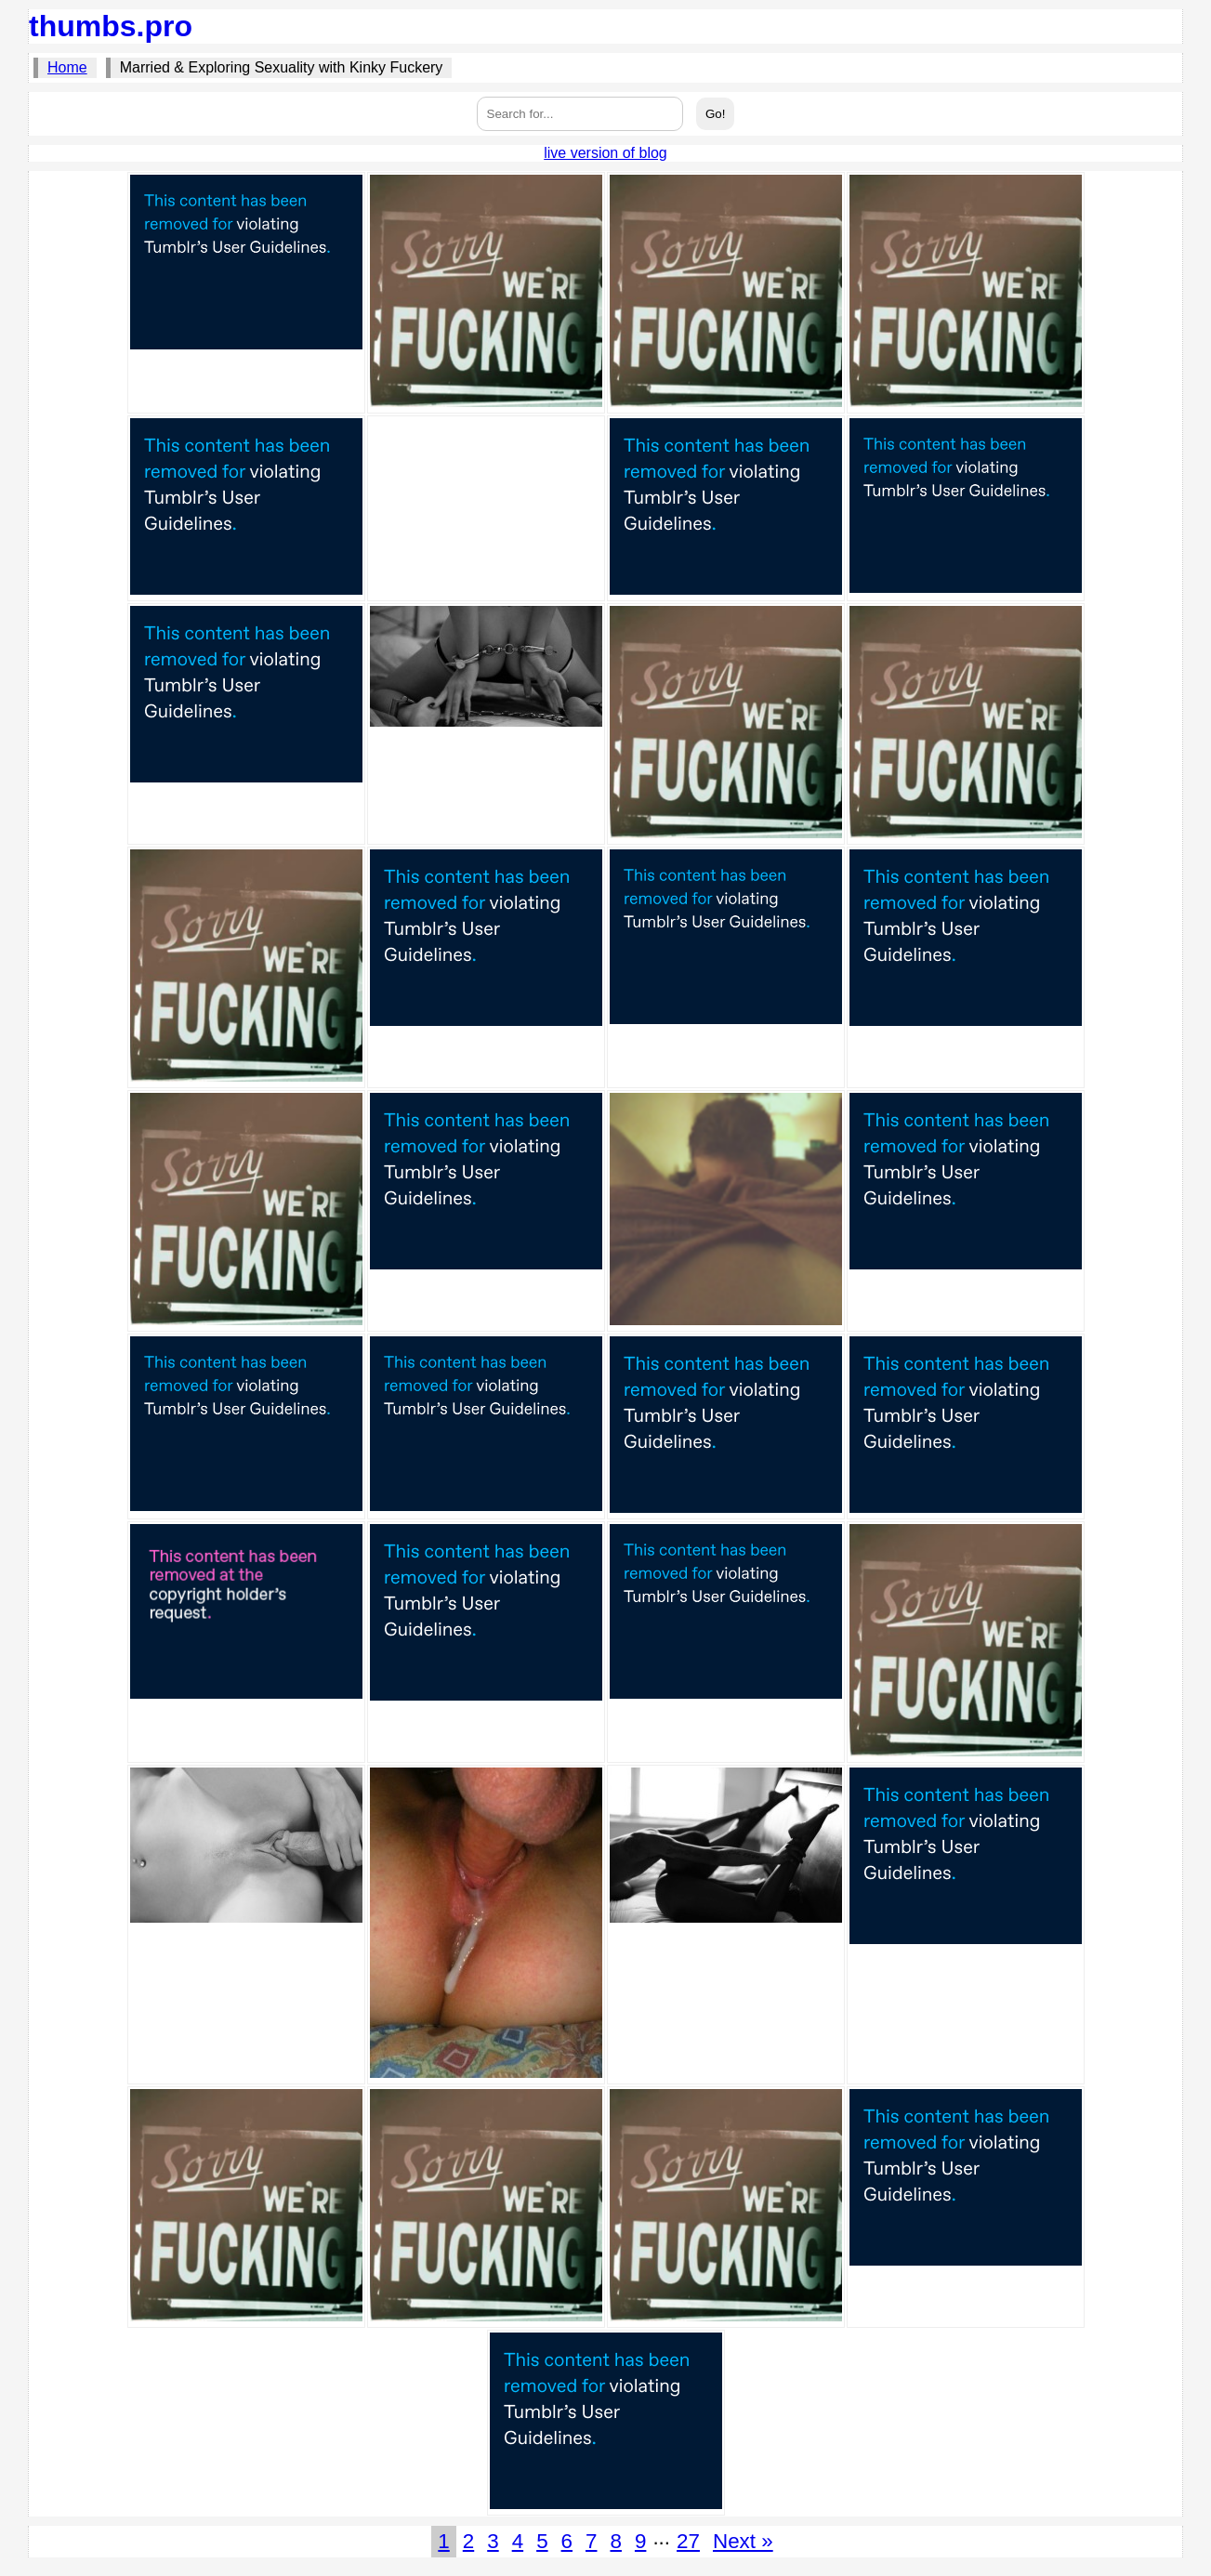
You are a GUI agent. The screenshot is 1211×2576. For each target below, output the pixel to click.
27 (688, 2541)
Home (67, 67)
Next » (743, 2541)
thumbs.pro (110, 26)
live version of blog (605, 153)
